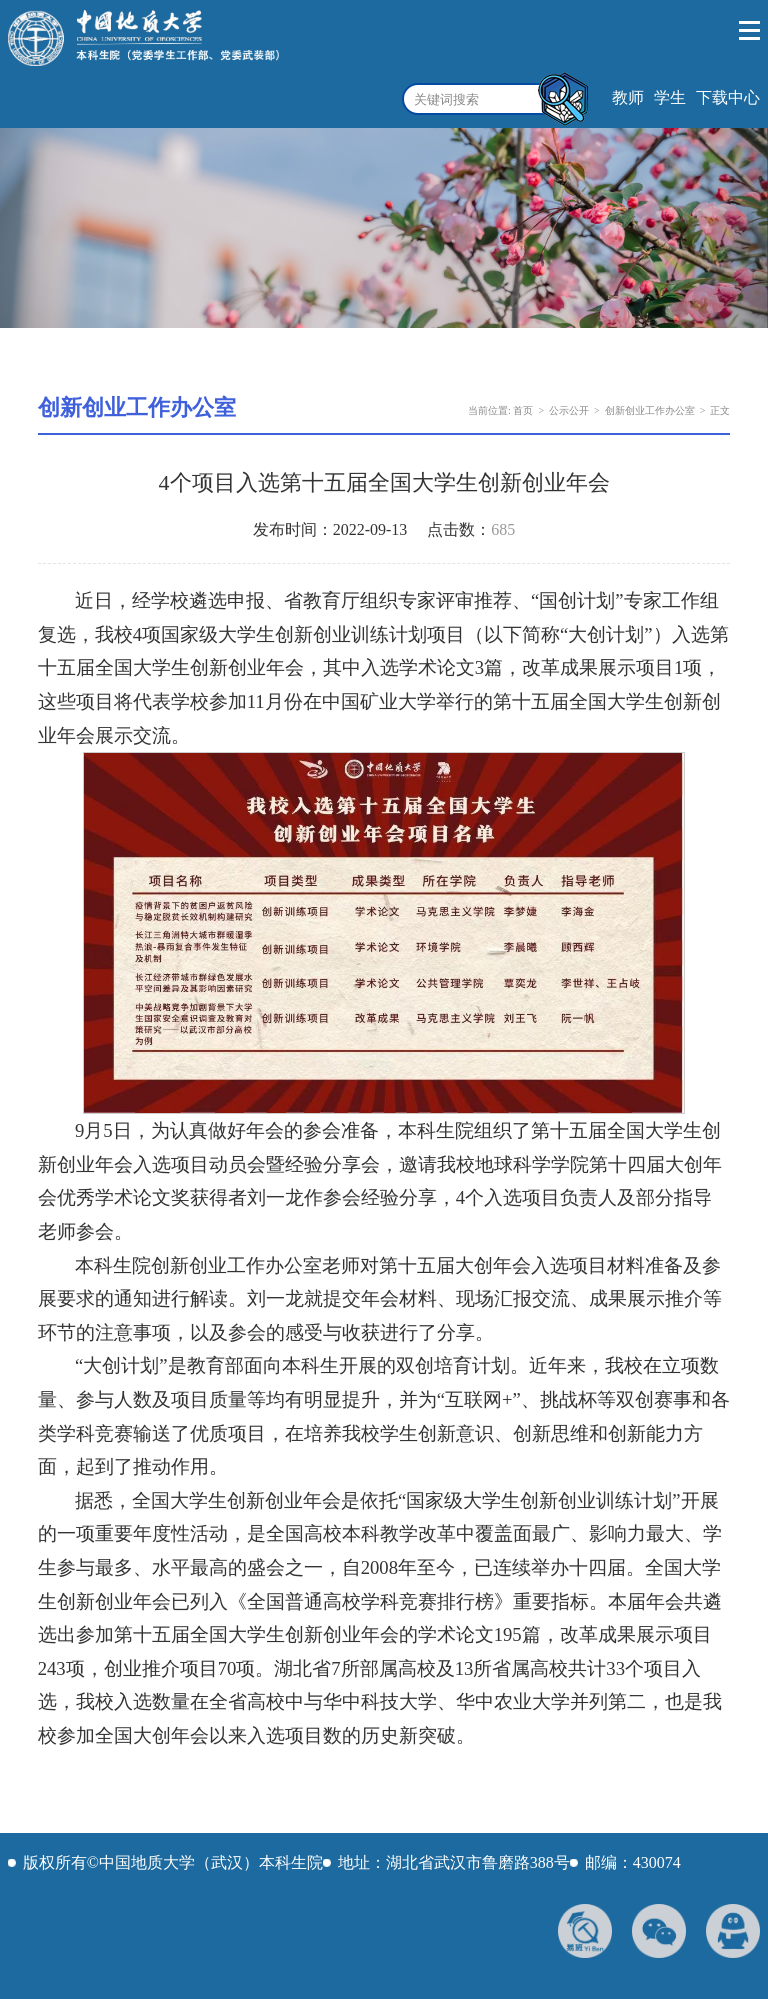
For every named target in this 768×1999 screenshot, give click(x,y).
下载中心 (728, 97)
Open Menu (750, 31)
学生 (670, 97)
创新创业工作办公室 (650, 410)
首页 (523, 410)
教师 (628, 97)
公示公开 (569, 410)
